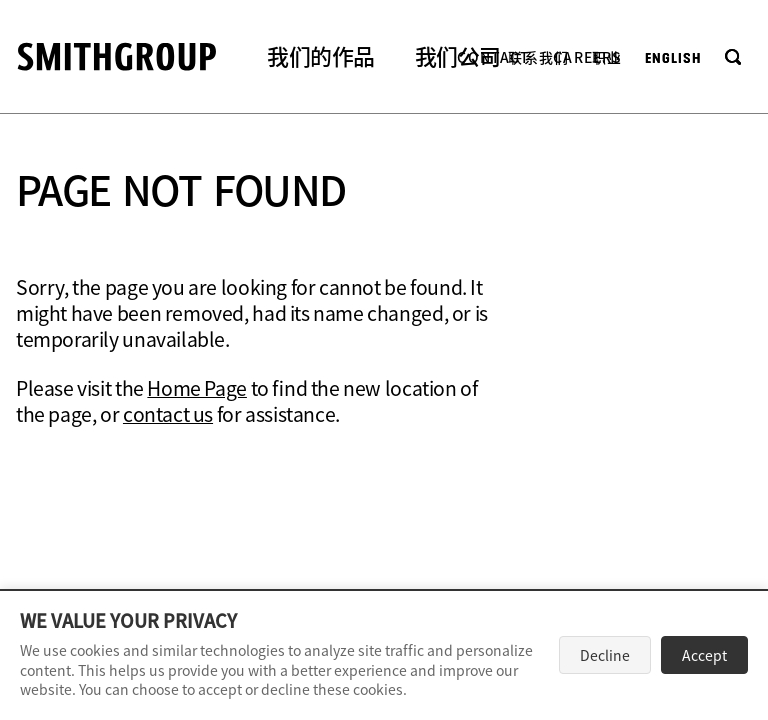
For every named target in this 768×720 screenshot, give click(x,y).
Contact (493, 57)
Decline (605, 655)
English (673, 58)
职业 (607, 57)
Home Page (197, 387)
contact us (168, 413)
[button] (321, 58)
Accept (704, 655)
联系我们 (538, 57)
